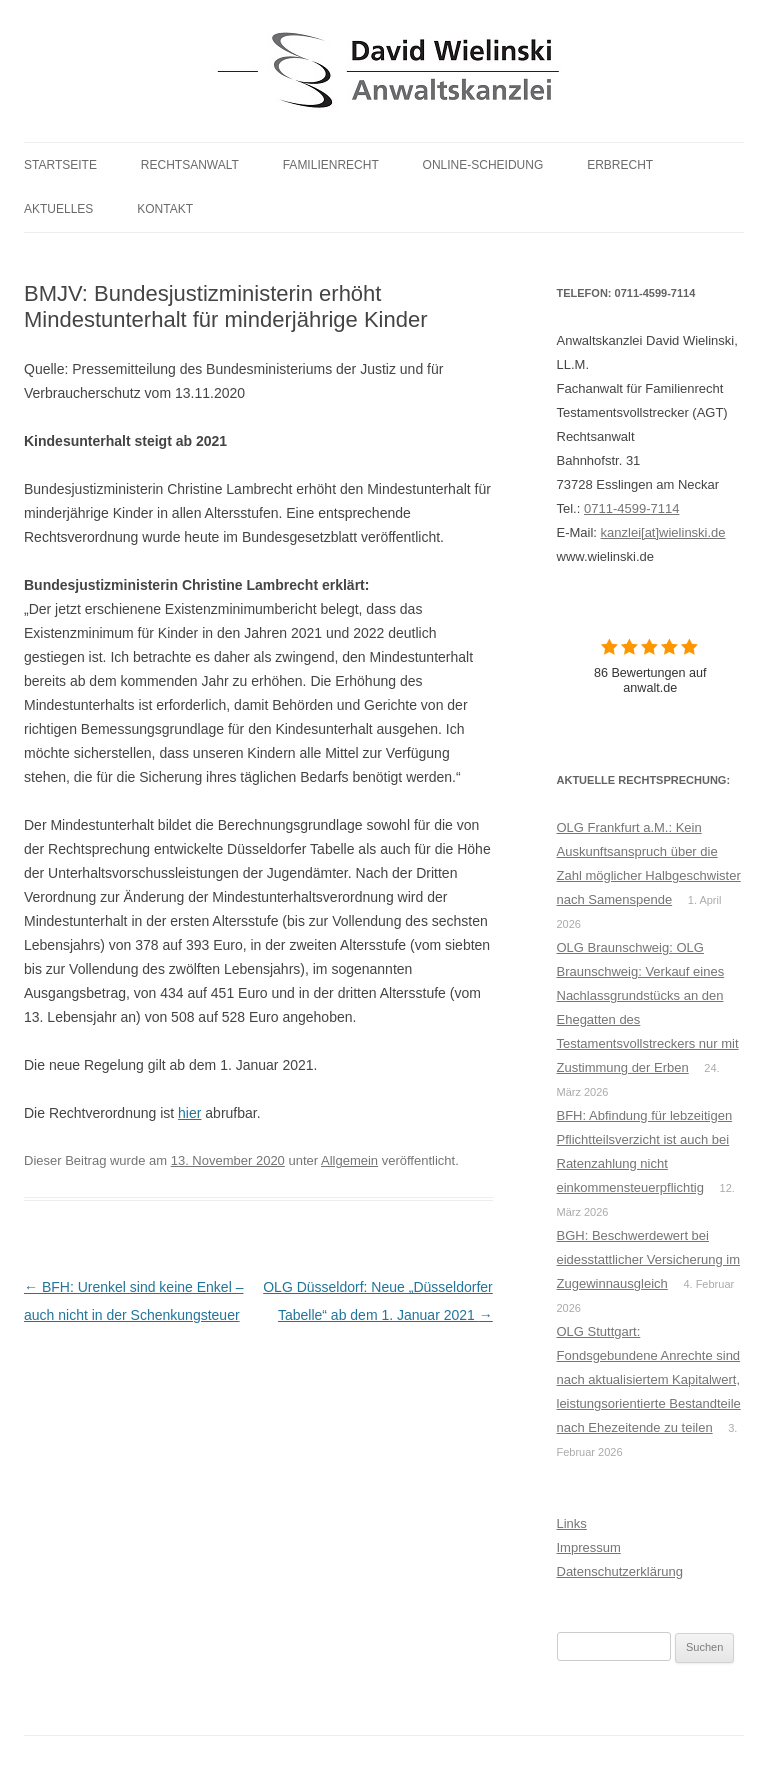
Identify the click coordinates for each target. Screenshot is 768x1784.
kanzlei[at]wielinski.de (663, 532)
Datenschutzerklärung (620, 1571)
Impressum (589, 1547)
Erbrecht (620, 165)
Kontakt (165, 209)
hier (189, 1113)
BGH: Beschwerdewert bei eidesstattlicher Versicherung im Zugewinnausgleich (649, 1259)
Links (572, 1523)
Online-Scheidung (483, 165)
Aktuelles (58, 209)
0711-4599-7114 (631, 508)
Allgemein (349, 1160)
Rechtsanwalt (190, 165)
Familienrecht (331, 165)
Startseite (60, 165)
